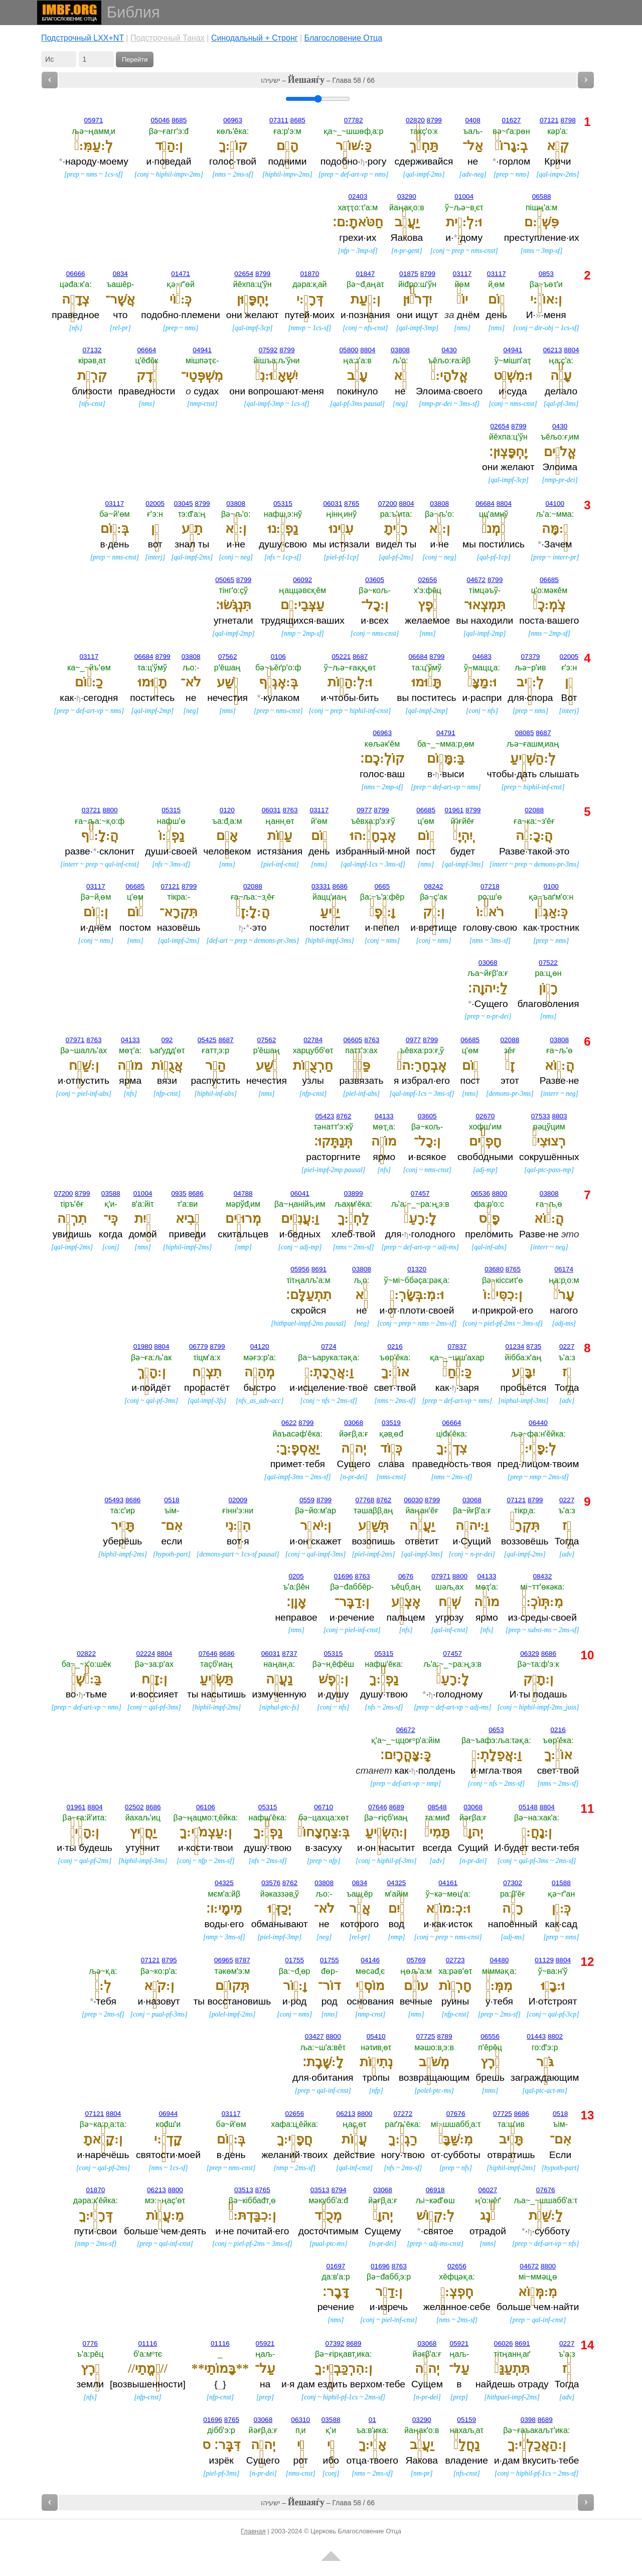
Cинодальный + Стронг (254, 38)
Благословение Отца (343, 38)
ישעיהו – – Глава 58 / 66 (318, 80)
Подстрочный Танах (167, 38)
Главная (253, 2531)
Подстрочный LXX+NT (82, 38)
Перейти (135, 59)
